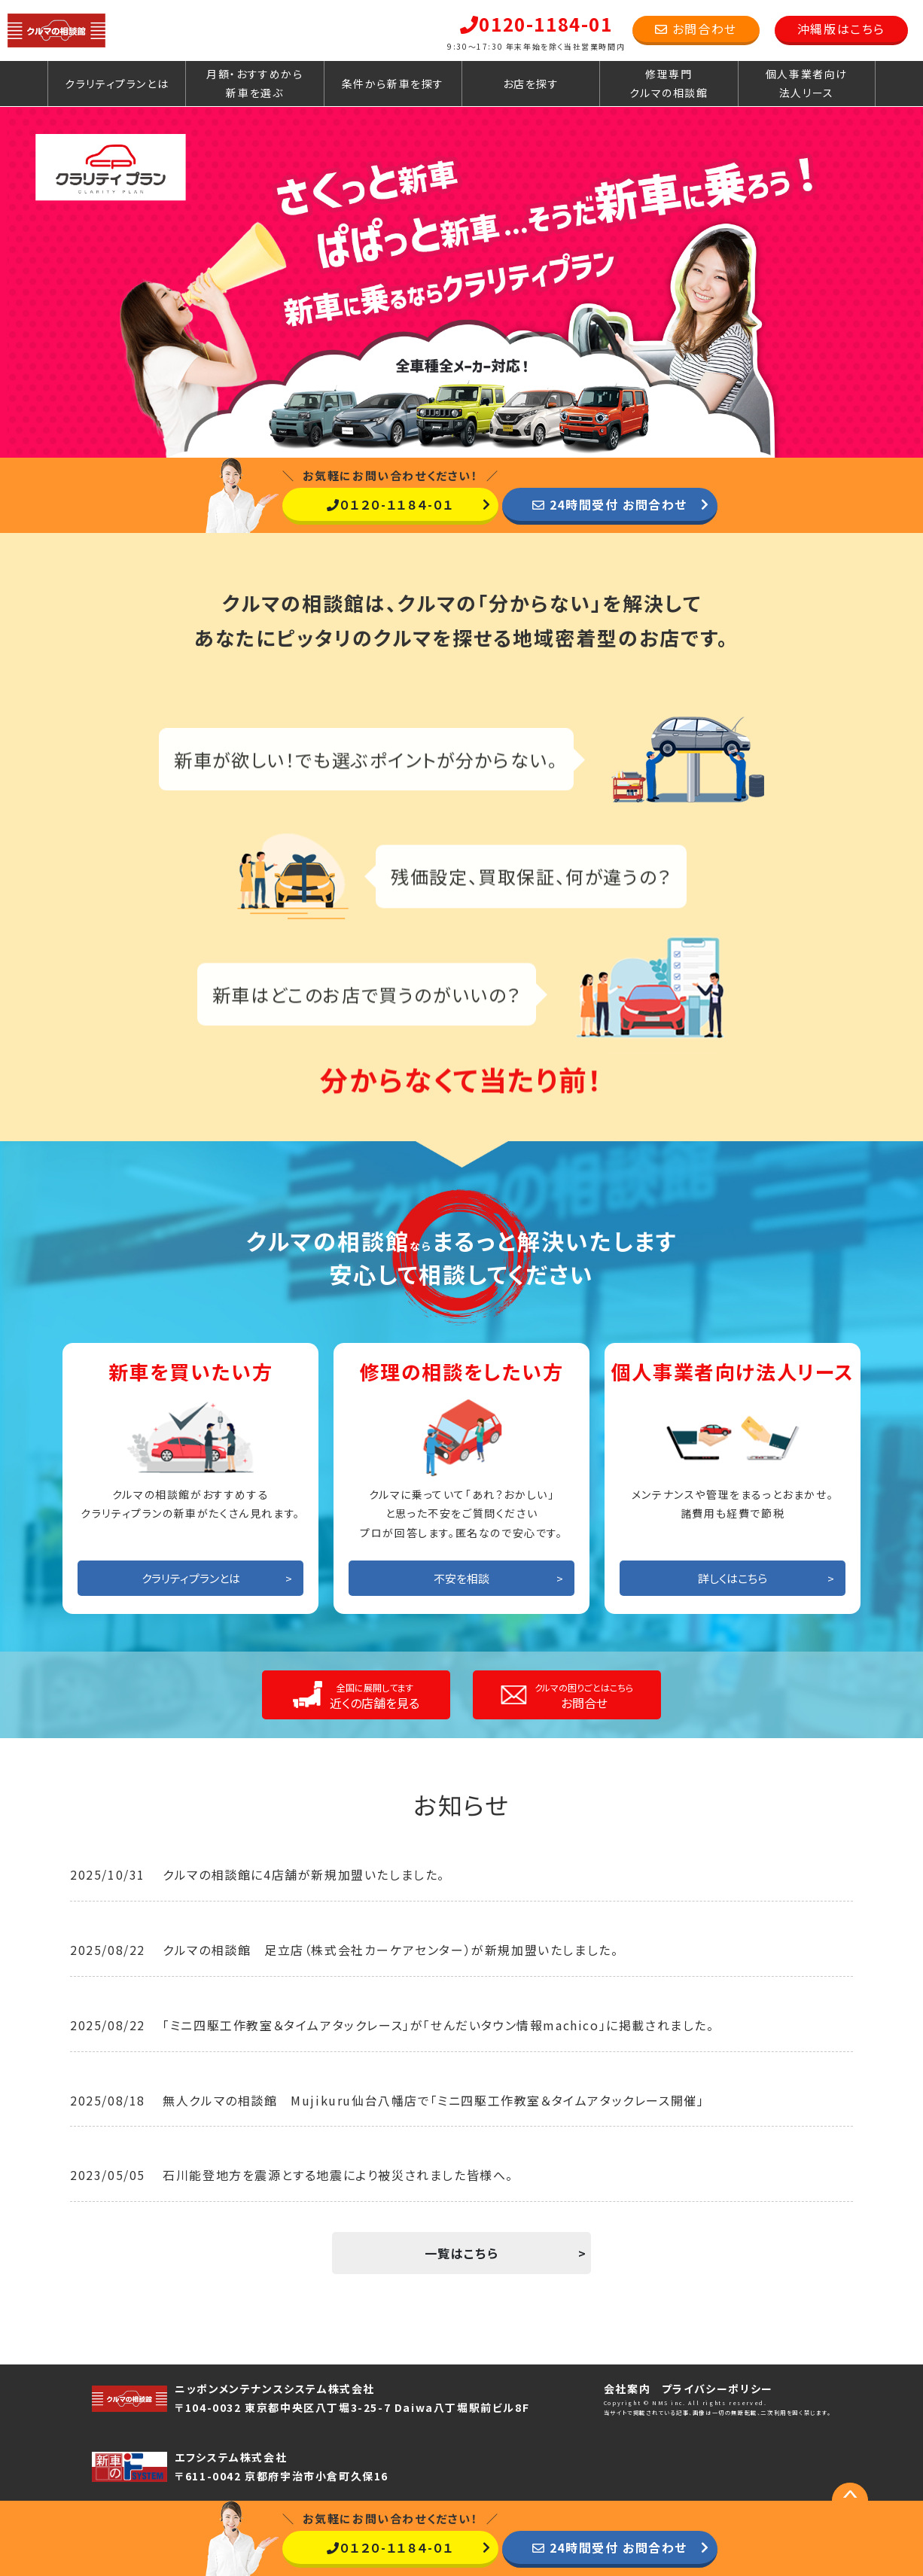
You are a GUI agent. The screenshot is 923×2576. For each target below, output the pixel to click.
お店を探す (531, 83)
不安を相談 (461, 1578)
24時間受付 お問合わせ (609, 504)
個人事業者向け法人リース (807, 83)
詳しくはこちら (732, 1578)
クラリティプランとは (117, 83)
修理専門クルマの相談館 (668, 83)
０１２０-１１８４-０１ (390, 504)
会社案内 (627, 2388)
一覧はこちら (462, 2253)
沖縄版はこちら (841, 29)
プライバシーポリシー (717, 2388)
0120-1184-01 (536, 24)
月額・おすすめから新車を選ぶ (254, 83)
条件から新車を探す (393, 83)
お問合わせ (696, 29)
